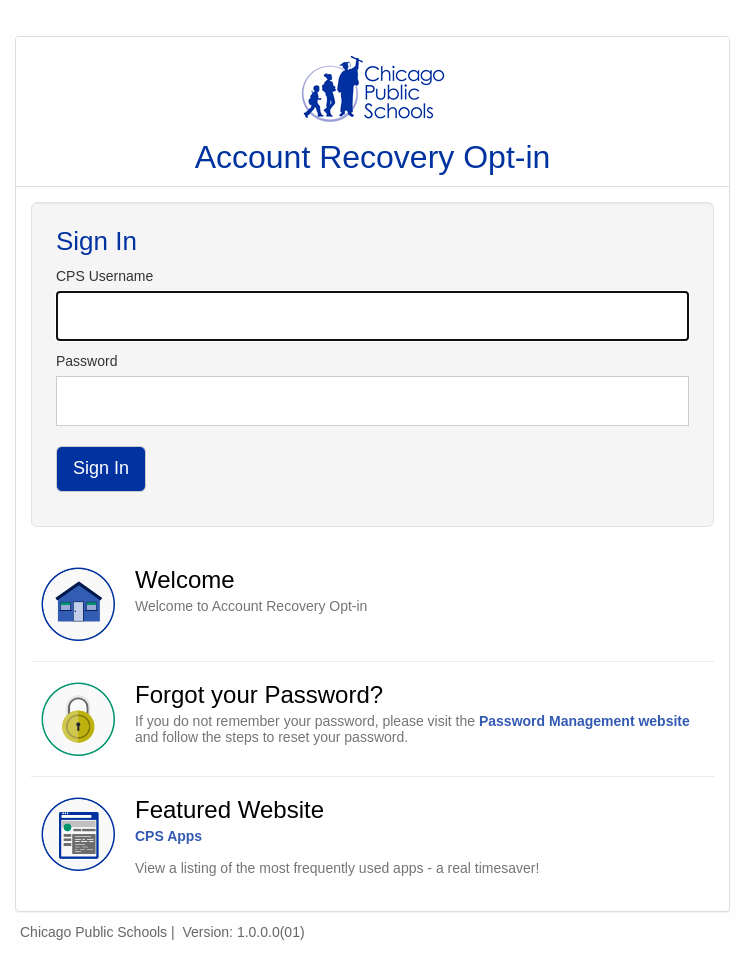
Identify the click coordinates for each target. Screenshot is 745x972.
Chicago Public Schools (93, 932)
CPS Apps (168, 836)
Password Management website (584, 721)
